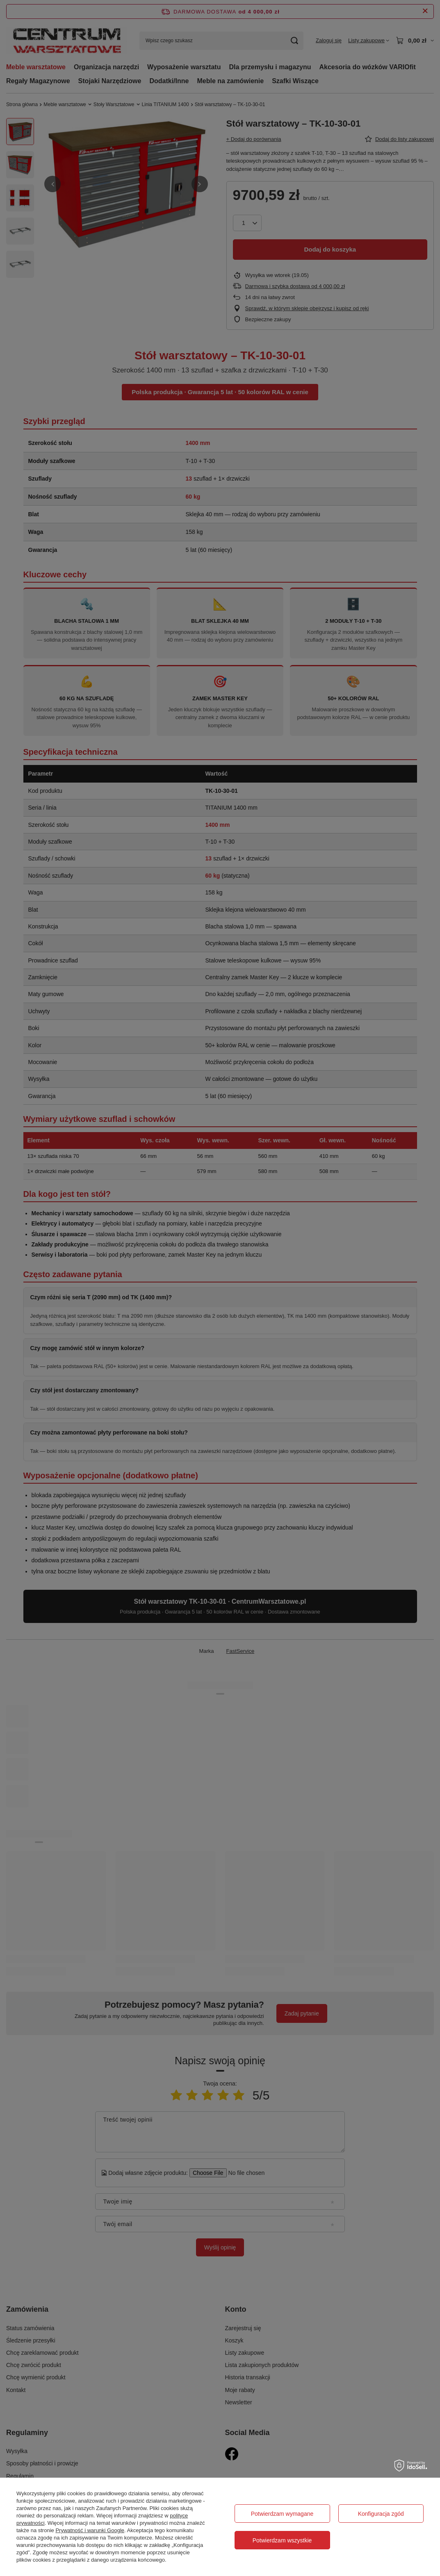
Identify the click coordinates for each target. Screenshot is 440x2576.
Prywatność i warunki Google (89, 2530)
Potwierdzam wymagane (282, 2513)
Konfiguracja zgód (381, 2513)
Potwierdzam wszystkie (282, 2540)
